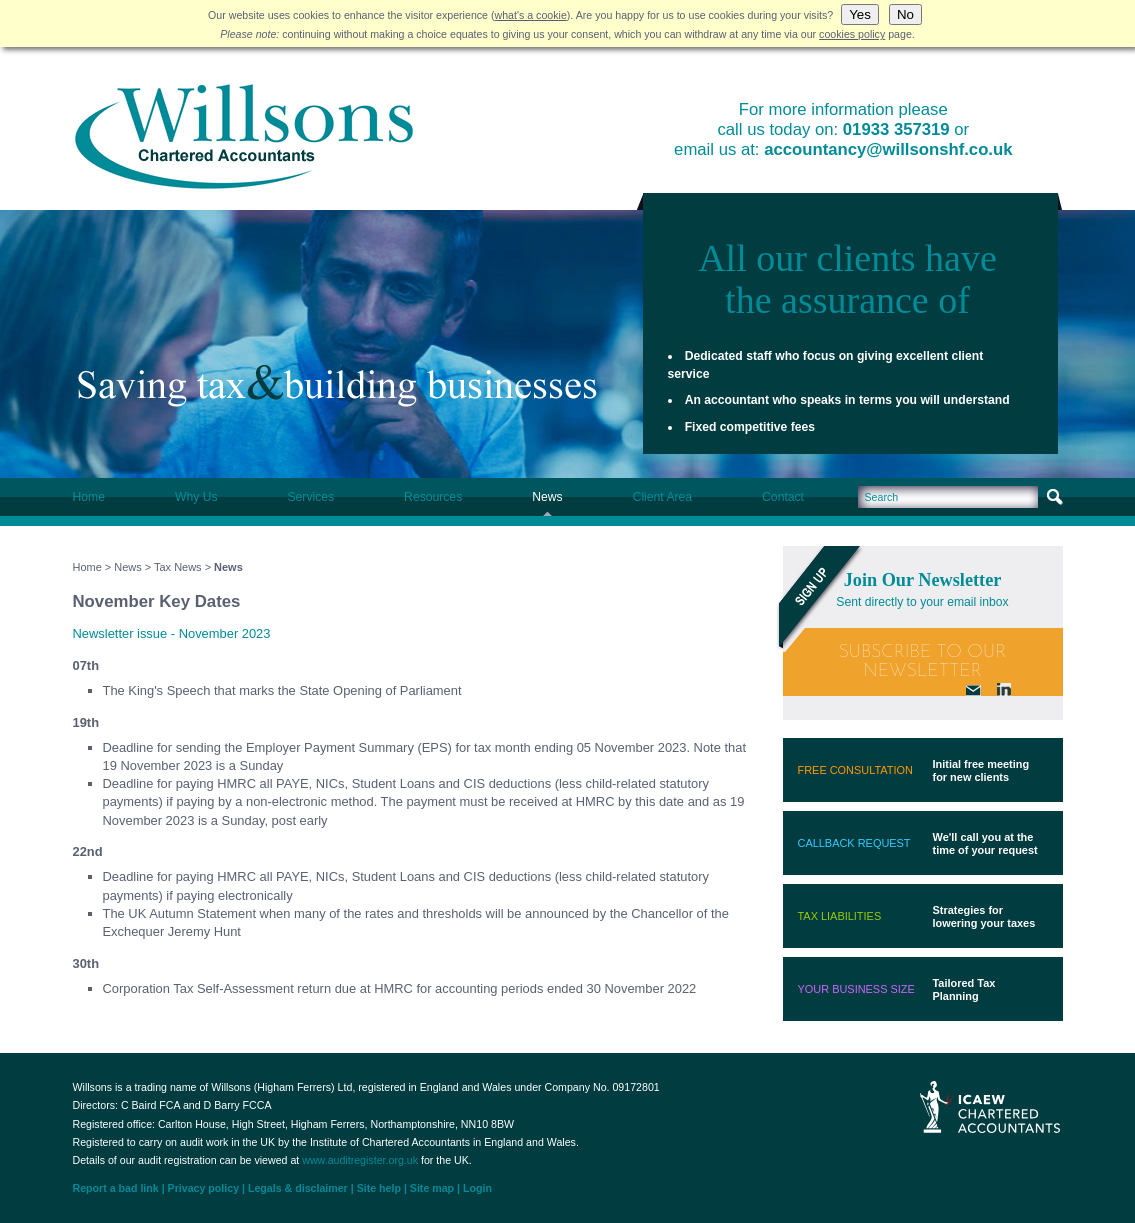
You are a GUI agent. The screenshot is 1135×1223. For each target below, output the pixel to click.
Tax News (178, 567)
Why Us (196, 497)
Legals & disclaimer (298, 1188)
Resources (433, 497)
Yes (860, 14)
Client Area (662, 497)
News (547, 497)
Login (477, 1188)
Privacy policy (203, 1188)
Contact (783, 497)
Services (310, 497)
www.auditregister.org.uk (360, 1160)
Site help (379, 1188)
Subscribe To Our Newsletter (923, 662)
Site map (432, 1188)
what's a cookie (531, 15)
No (905, 14)
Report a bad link (116, 1188)
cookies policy (852, 34)
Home (89, 497)
